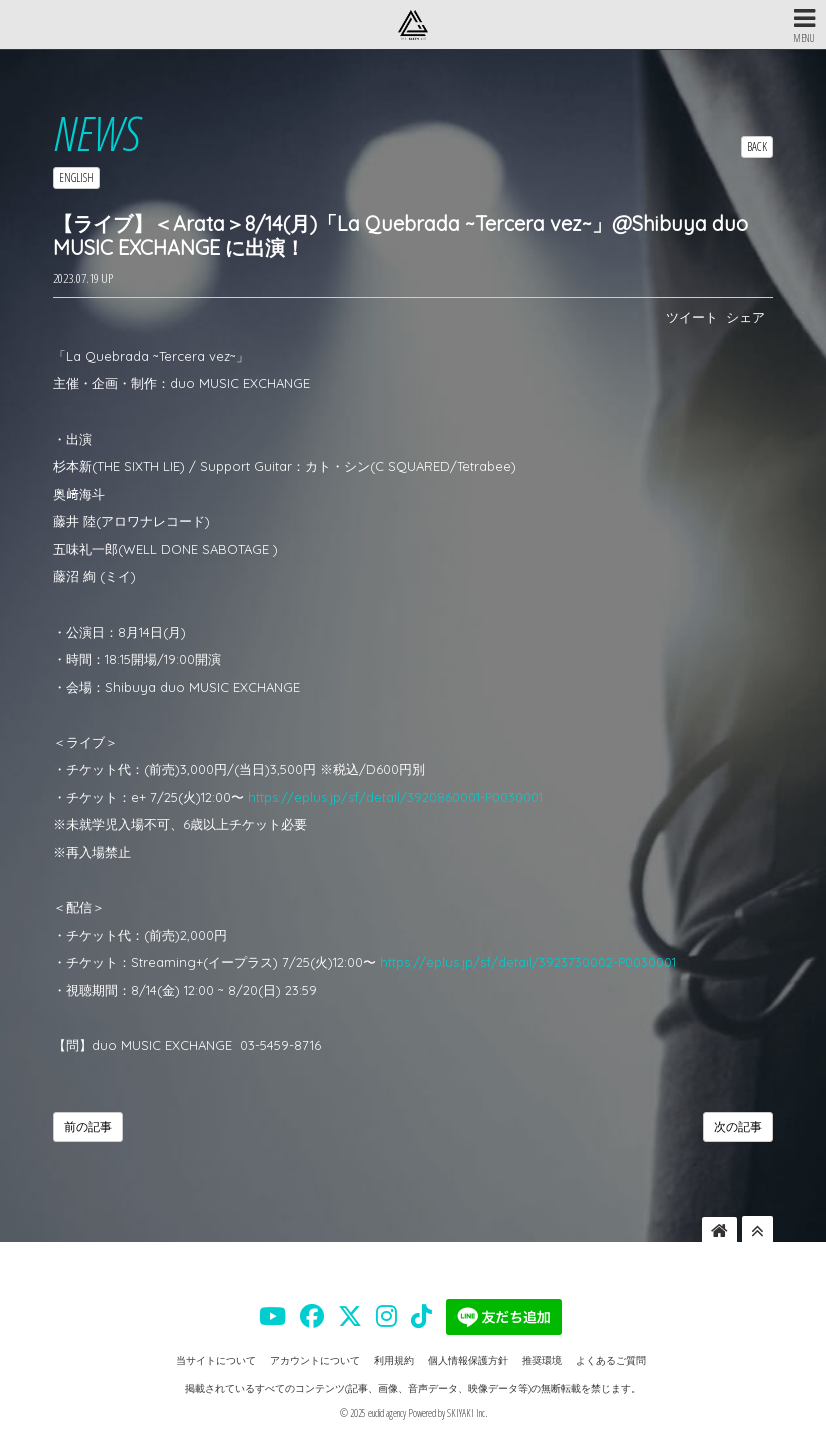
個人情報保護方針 (468, 1360)
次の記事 (738, 1126)
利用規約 (394, 1360)
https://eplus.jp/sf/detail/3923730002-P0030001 (528, 962)
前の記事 (88, 1126)
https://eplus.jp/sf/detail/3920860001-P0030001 (395, 797)
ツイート (692, 317)
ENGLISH (76, 177)
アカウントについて (315, 1360)
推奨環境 (542, 1360)
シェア (745, 317)
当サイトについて (216, 1360)
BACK (757, 146)
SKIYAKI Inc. (467, 1413)
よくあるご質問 (611, 1360)
